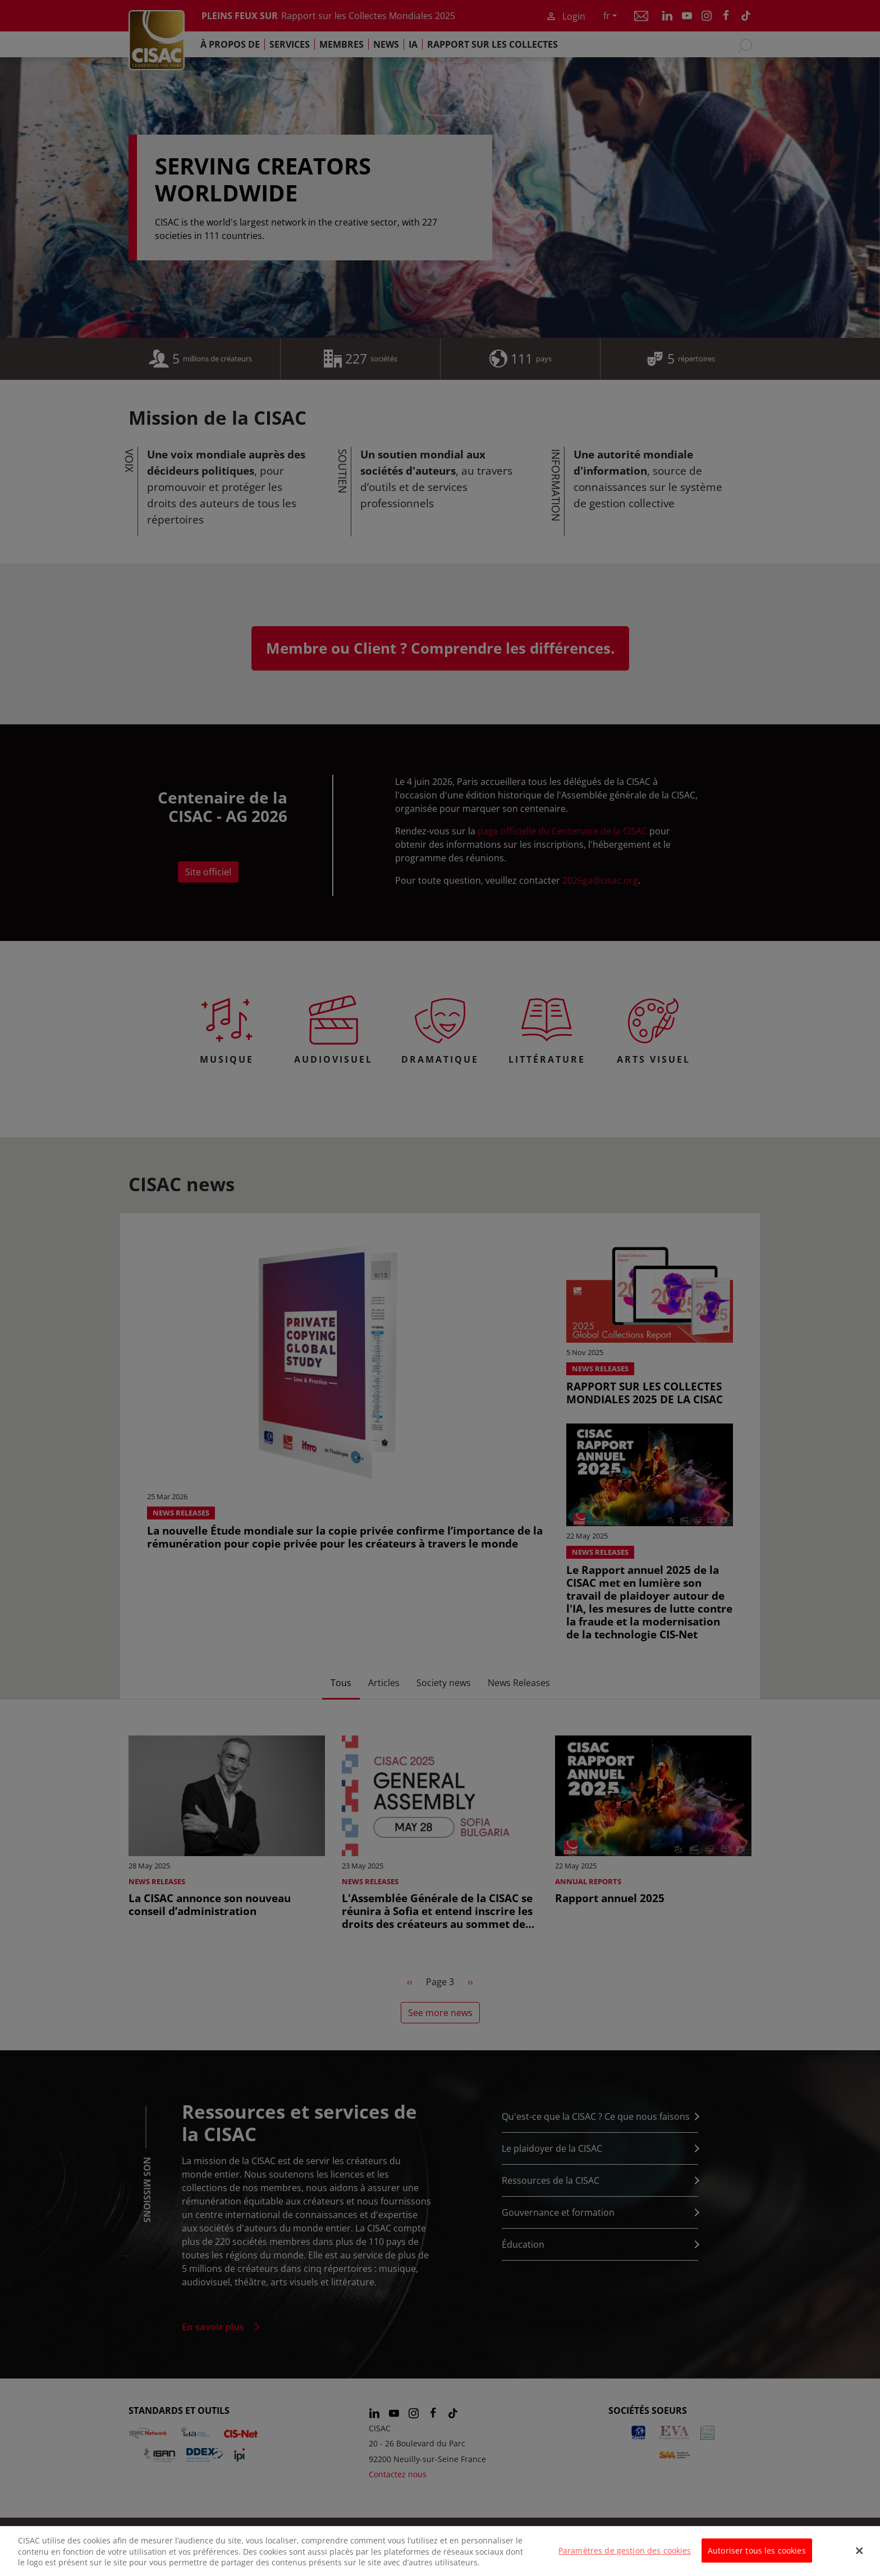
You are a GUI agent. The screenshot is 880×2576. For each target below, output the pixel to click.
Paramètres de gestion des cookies (624, 2557)
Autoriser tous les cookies (757, 2557)
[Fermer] (859, 2558)
